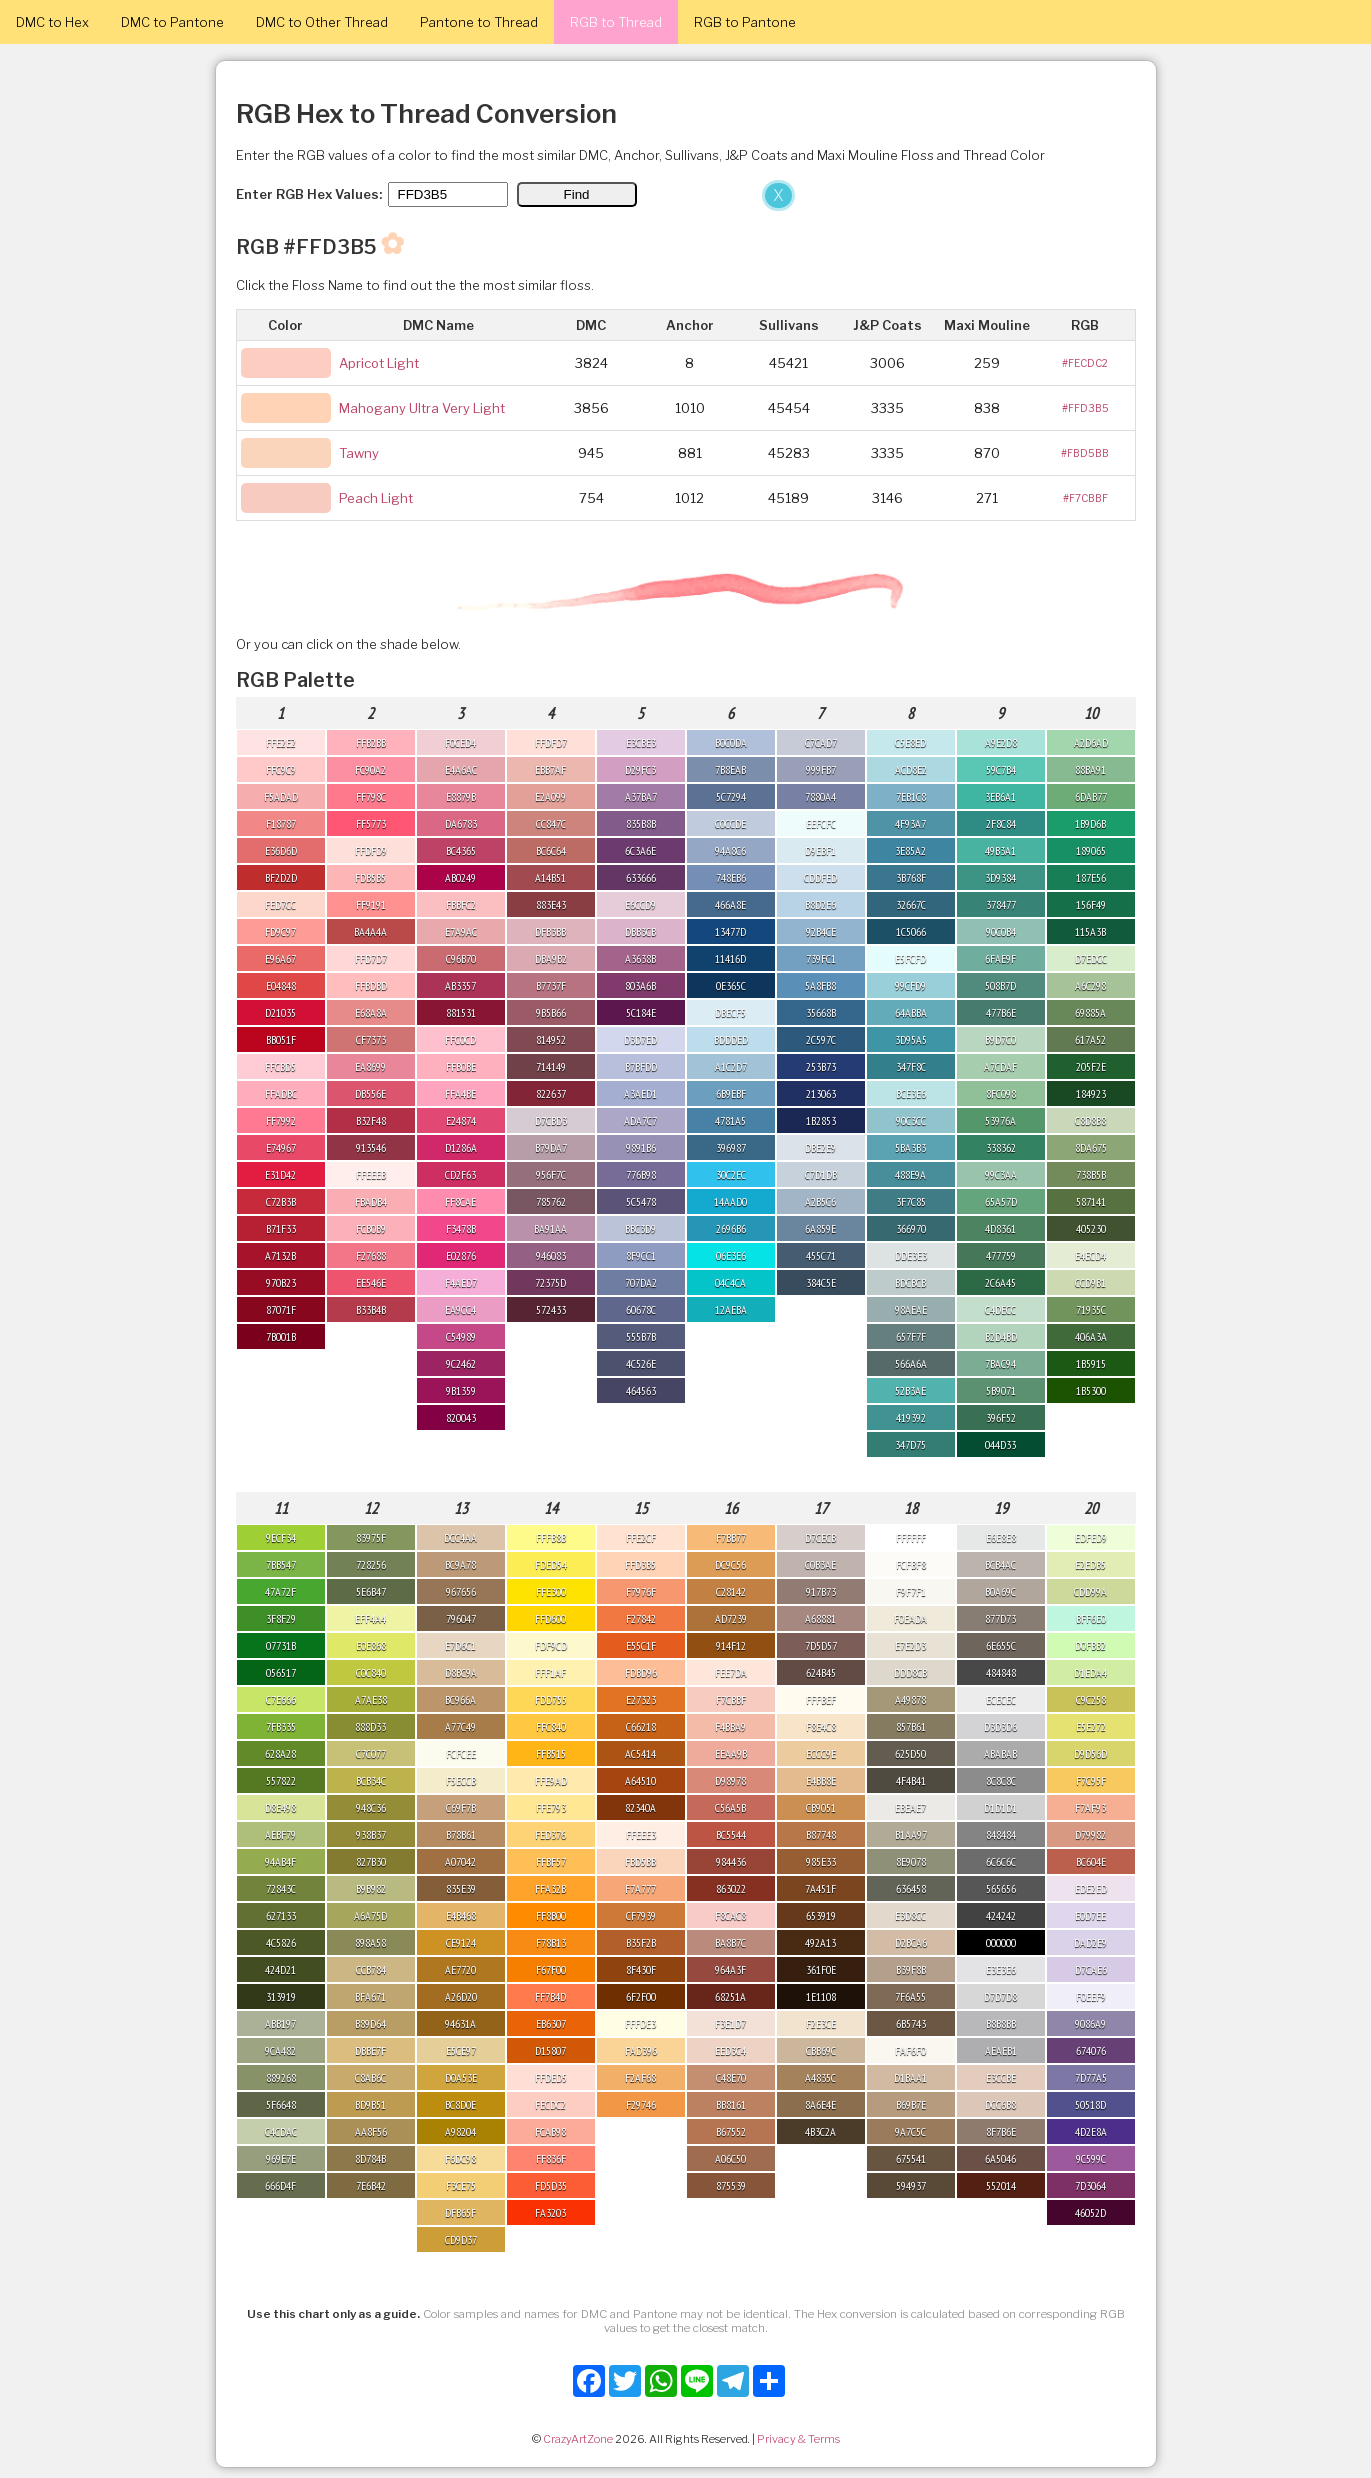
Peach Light (376, 498)
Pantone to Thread (479, 22)
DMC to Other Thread (322, 22)
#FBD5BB (1085, 453)
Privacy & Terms (798, 2439)
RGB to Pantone (745, 22)
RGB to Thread (616, 22)
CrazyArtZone (578, 2439)
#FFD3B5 (1085, 408)
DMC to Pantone (172, 22)
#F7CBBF (1085, 498)
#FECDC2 (1085, 363)
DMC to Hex (52, 22)
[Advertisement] (400, 328)
